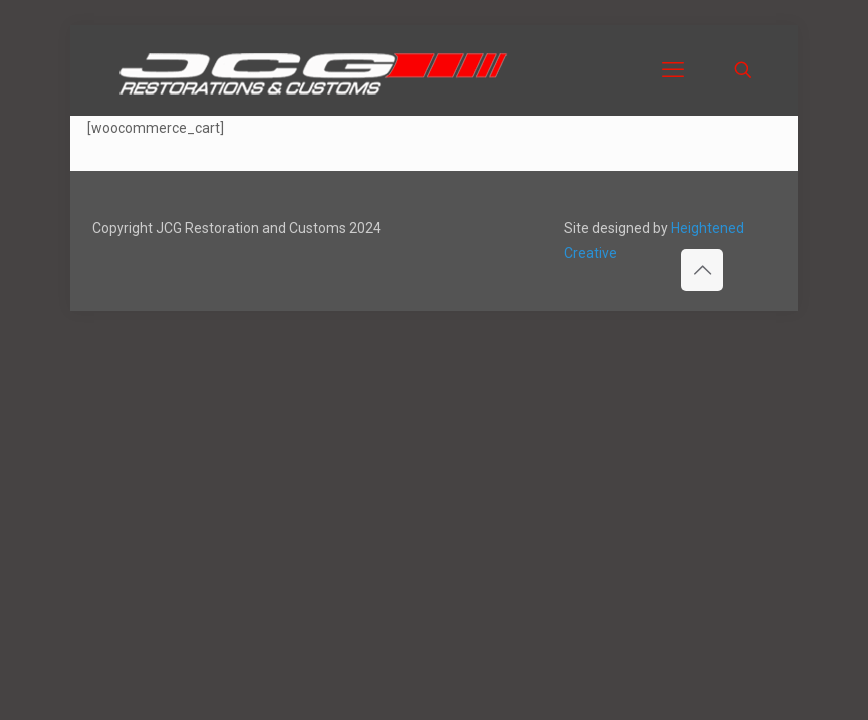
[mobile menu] (673, 70)
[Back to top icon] (702, 270)
